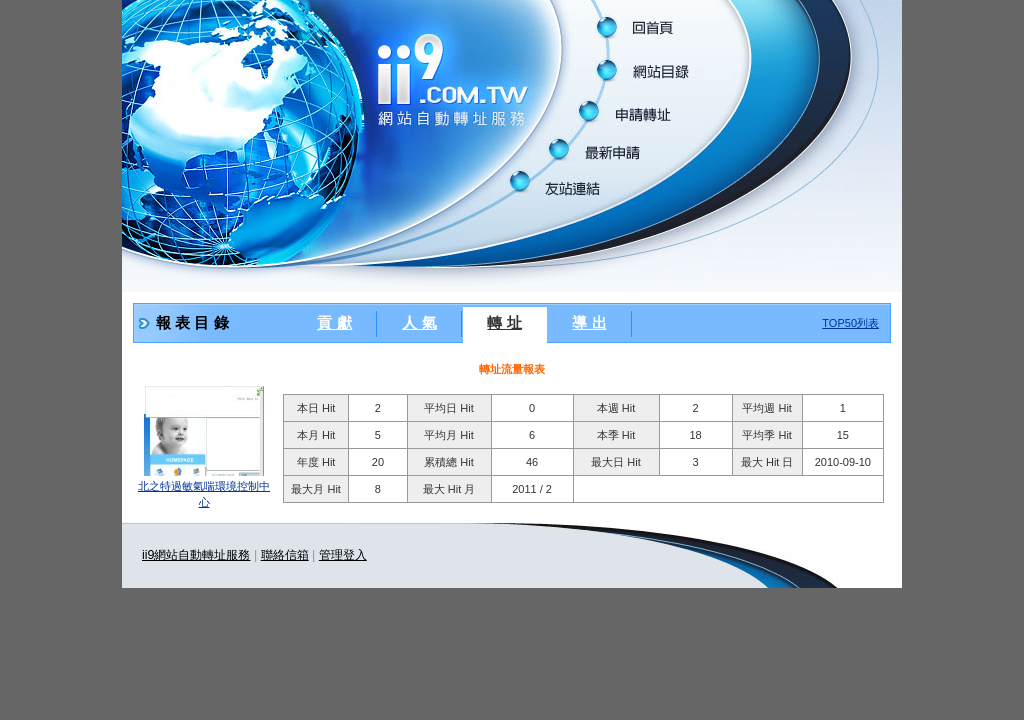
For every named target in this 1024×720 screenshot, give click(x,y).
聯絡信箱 (285, 555)
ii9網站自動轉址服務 (196, 555)
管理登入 (343, 555)
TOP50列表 (850, 323)
